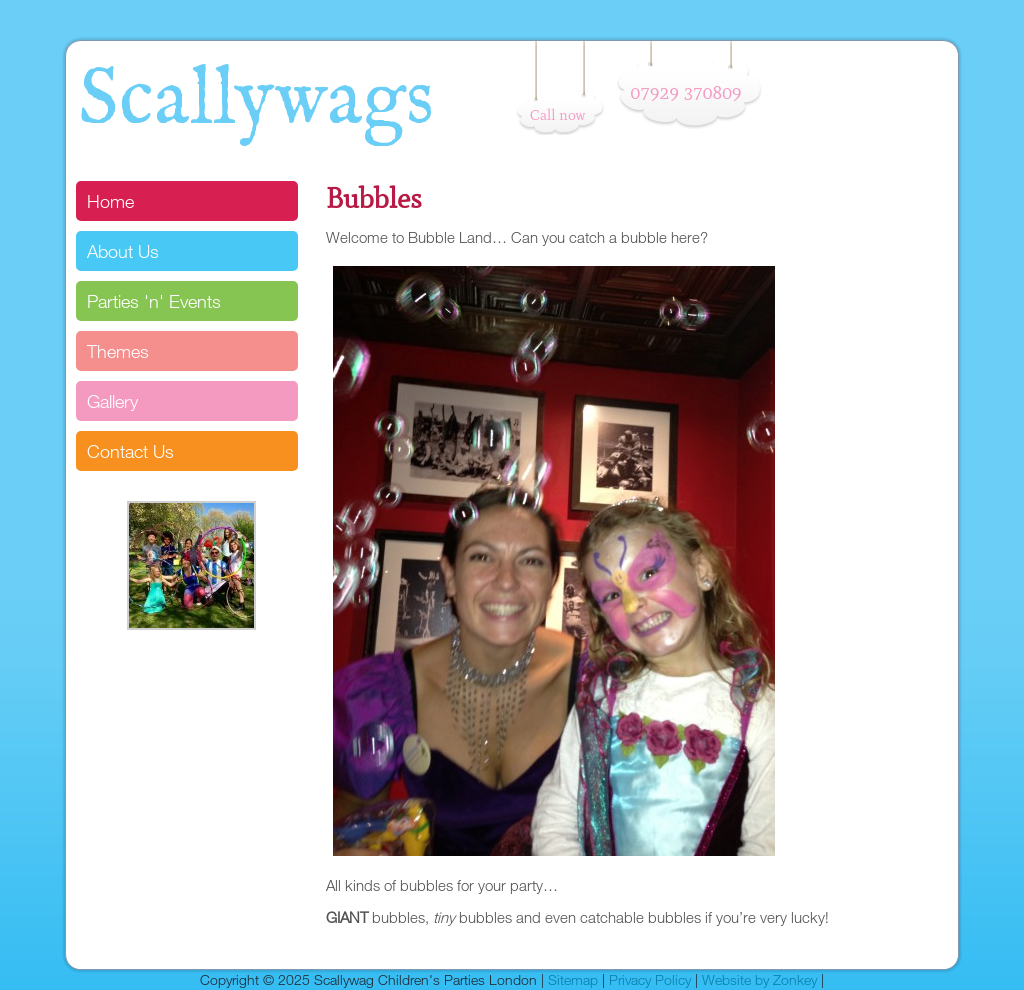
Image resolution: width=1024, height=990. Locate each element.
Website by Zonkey (759, 979)
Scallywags (256, 101)
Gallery (112, 401)
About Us (123, 251)
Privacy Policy (650, 979)
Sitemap (573, 979)
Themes (118, 351)
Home (110, 201)
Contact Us (130, 451)
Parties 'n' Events (154, 301)
